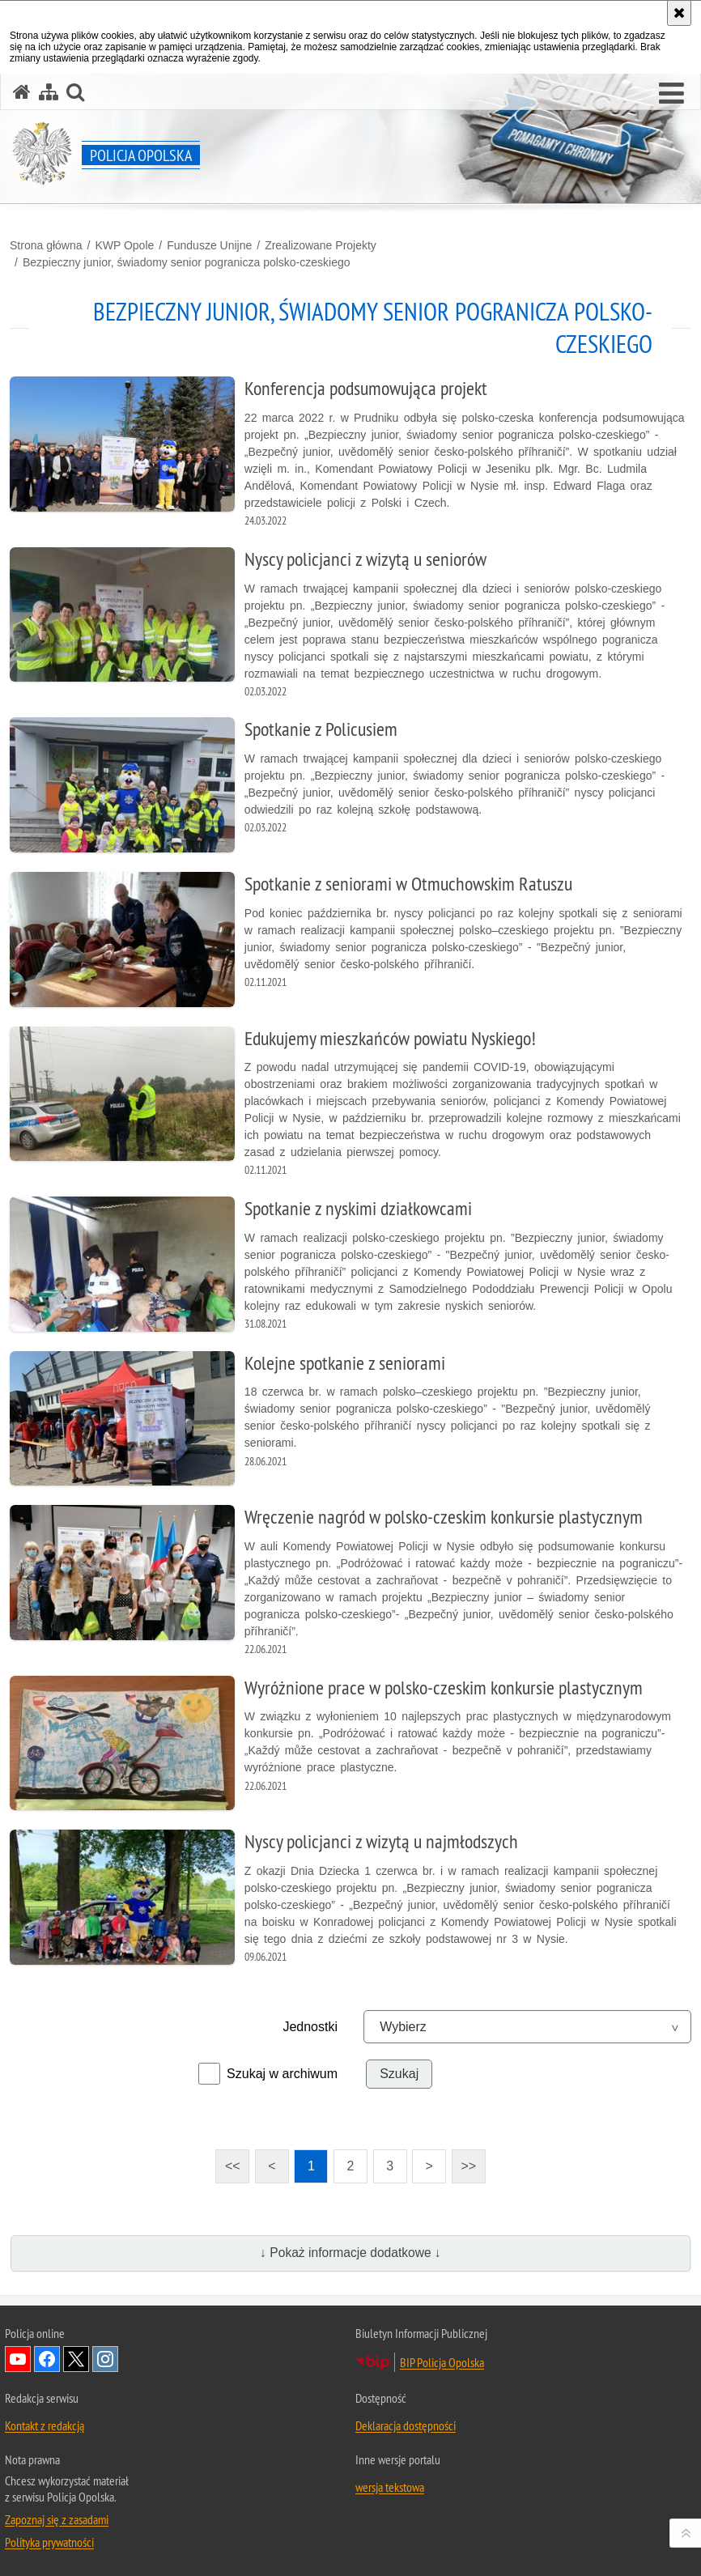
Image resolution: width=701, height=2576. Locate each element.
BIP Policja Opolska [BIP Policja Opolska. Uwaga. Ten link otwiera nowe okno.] (442, 2362)
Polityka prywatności (49, 2542)
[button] (671, 94)
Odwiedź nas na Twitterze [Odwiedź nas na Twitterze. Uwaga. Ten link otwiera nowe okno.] (76, 2359)
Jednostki (310, 2027)
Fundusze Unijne (209, 245)
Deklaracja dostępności (405, 2425)
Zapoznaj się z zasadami (56, 2519)
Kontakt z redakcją (44, 2425)
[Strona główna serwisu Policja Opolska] (22, 92)
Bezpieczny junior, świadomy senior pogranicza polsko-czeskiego (186, 262)
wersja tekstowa (389, 2487)
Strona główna (46, 245)
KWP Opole (124, 245)
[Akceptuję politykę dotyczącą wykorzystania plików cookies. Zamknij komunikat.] (679, 13)
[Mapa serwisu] (48, 92)
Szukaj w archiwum (282, 2074)
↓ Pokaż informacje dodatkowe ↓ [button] (350, 2252)
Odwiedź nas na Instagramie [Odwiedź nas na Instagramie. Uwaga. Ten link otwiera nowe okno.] (105, 2359)
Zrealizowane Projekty (320, 245)
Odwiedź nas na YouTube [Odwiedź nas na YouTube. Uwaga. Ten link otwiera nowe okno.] (18, 2359)
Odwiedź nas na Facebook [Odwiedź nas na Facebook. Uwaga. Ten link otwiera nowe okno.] (47, 2359)
